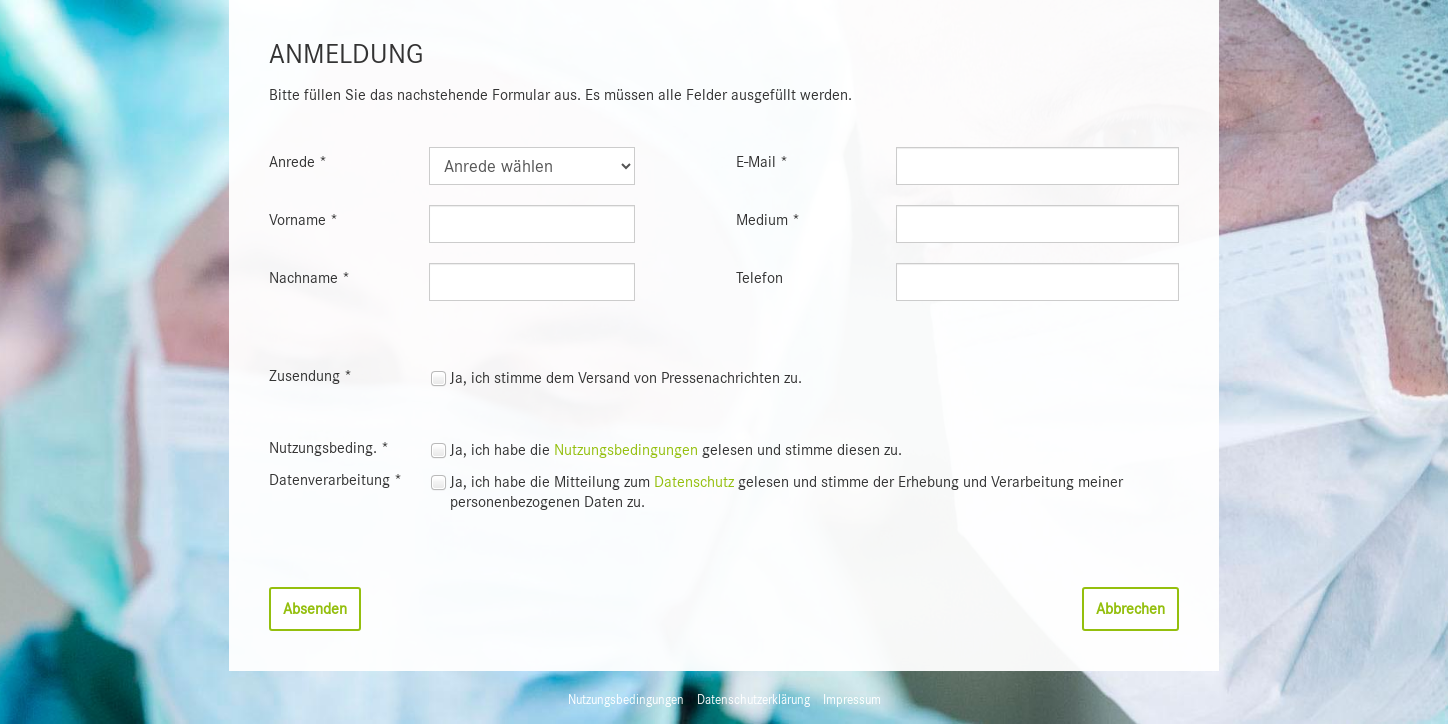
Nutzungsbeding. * (329, 448)
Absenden (315, 609)
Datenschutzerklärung (753, 699)
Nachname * (309, 278)
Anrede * (298, 162)
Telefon (759, 278)
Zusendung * (310, 376)
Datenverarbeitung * (335, 480)
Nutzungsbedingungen (626, 450)
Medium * (768, 220)
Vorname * (303, 220)
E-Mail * (762, 162)
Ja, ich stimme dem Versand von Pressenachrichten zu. (626, 378)
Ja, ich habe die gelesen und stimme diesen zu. (676, 450)
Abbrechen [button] (1130, 609)
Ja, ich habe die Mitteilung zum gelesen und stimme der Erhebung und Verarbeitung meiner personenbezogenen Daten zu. (786, 492)
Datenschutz (694, 482)
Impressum (852, 699)
